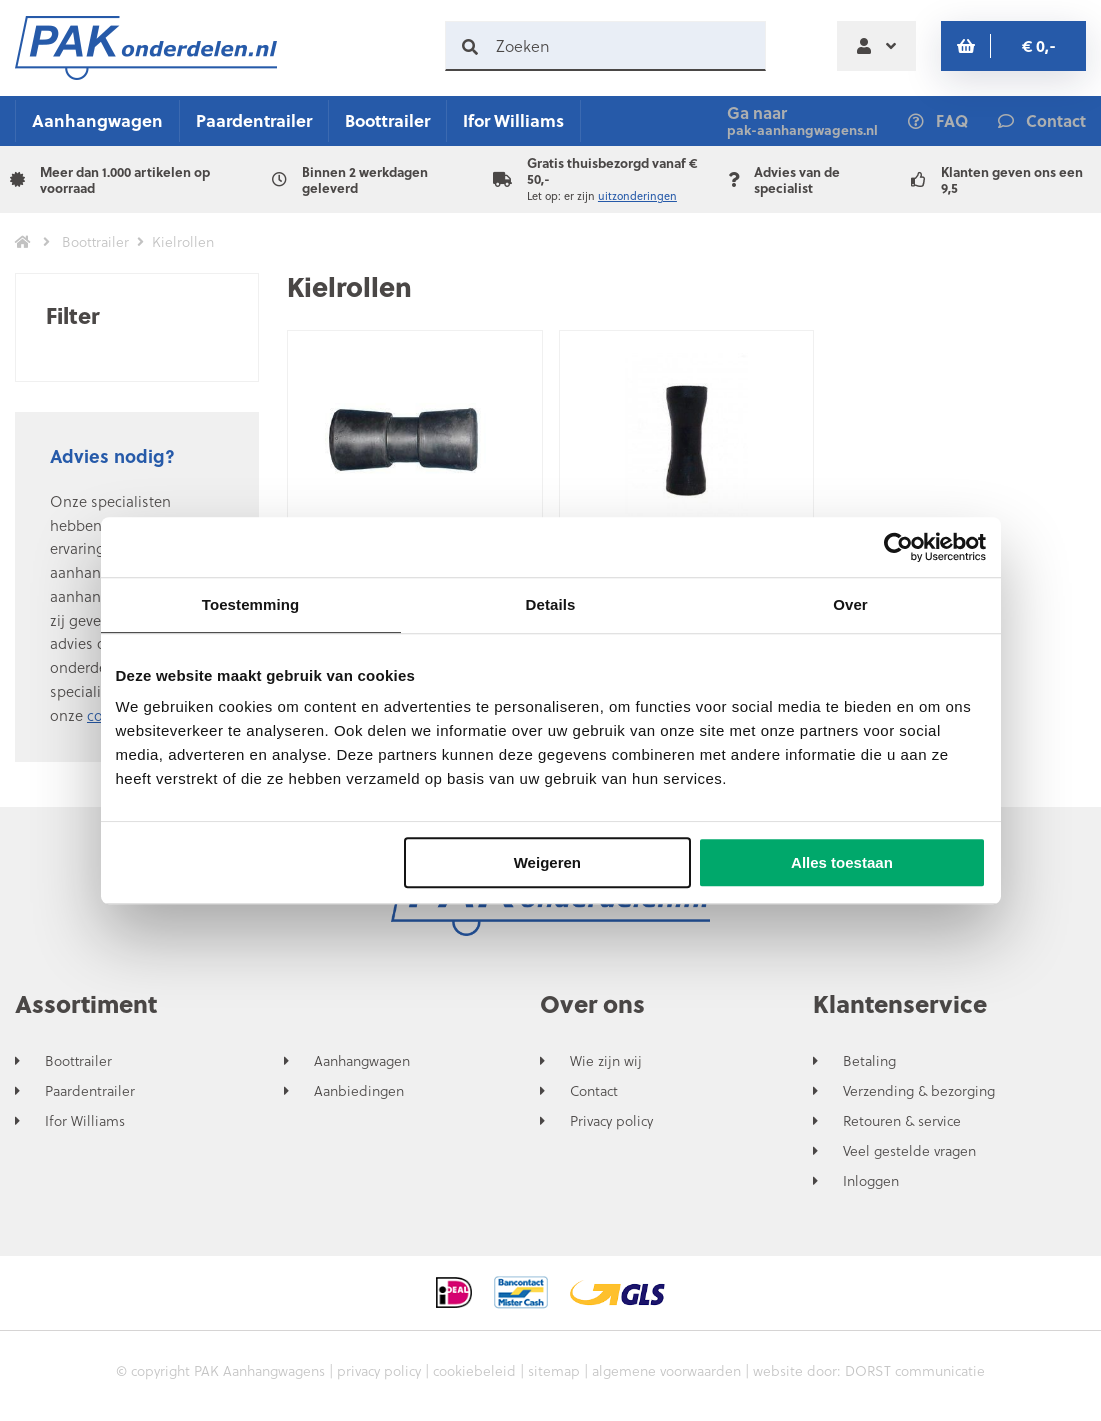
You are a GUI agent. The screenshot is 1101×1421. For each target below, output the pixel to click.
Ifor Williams (513, 120)
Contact (594, 1091)
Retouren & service (902, 1121)
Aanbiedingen (359, 1091)
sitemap (554, 1370)
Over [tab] (850, 604)
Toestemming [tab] (251, 604)
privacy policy (379, 1370)
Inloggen (871, 1181)
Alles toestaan (842, 862)
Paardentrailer (254, 120)
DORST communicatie (915, 1370)
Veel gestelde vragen (909, 1151)
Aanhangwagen (97, 120)
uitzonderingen (637, 196)
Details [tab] (551, 604)
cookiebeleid (474, 1370)
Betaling (869, 1061)
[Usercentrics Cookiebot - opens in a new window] (898, 547)
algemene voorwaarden (666, 1370)
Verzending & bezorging (919, 1091)
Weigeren (547, 862)
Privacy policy (611, 1121)
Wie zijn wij (606, 1061)
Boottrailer (387, 120)
